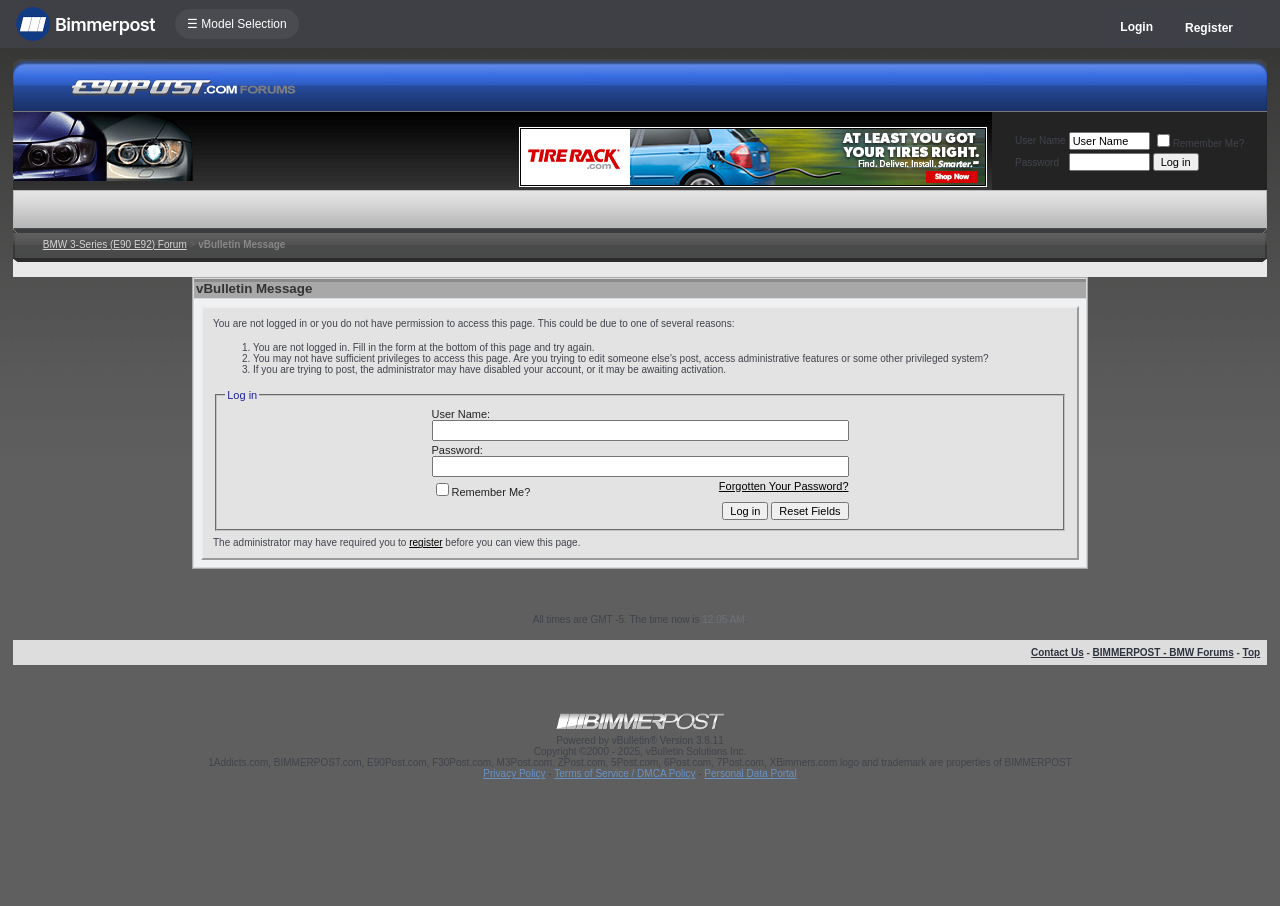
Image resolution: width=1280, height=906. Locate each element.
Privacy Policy (514, 773)
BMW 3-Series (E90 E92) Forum (115, 244)
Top (1252, 652)
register (425, 542)
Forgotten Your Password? (784, 486)
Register (1209, 28)
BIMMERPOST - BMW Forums (1163, 652)
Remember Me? (1201, 143)
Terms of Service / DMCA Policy (624, 773)
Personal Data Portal (750, 773)
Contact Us (1057, 652)
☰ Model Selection (237, 24)
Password (1037, 162)
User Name (1040, 140)
